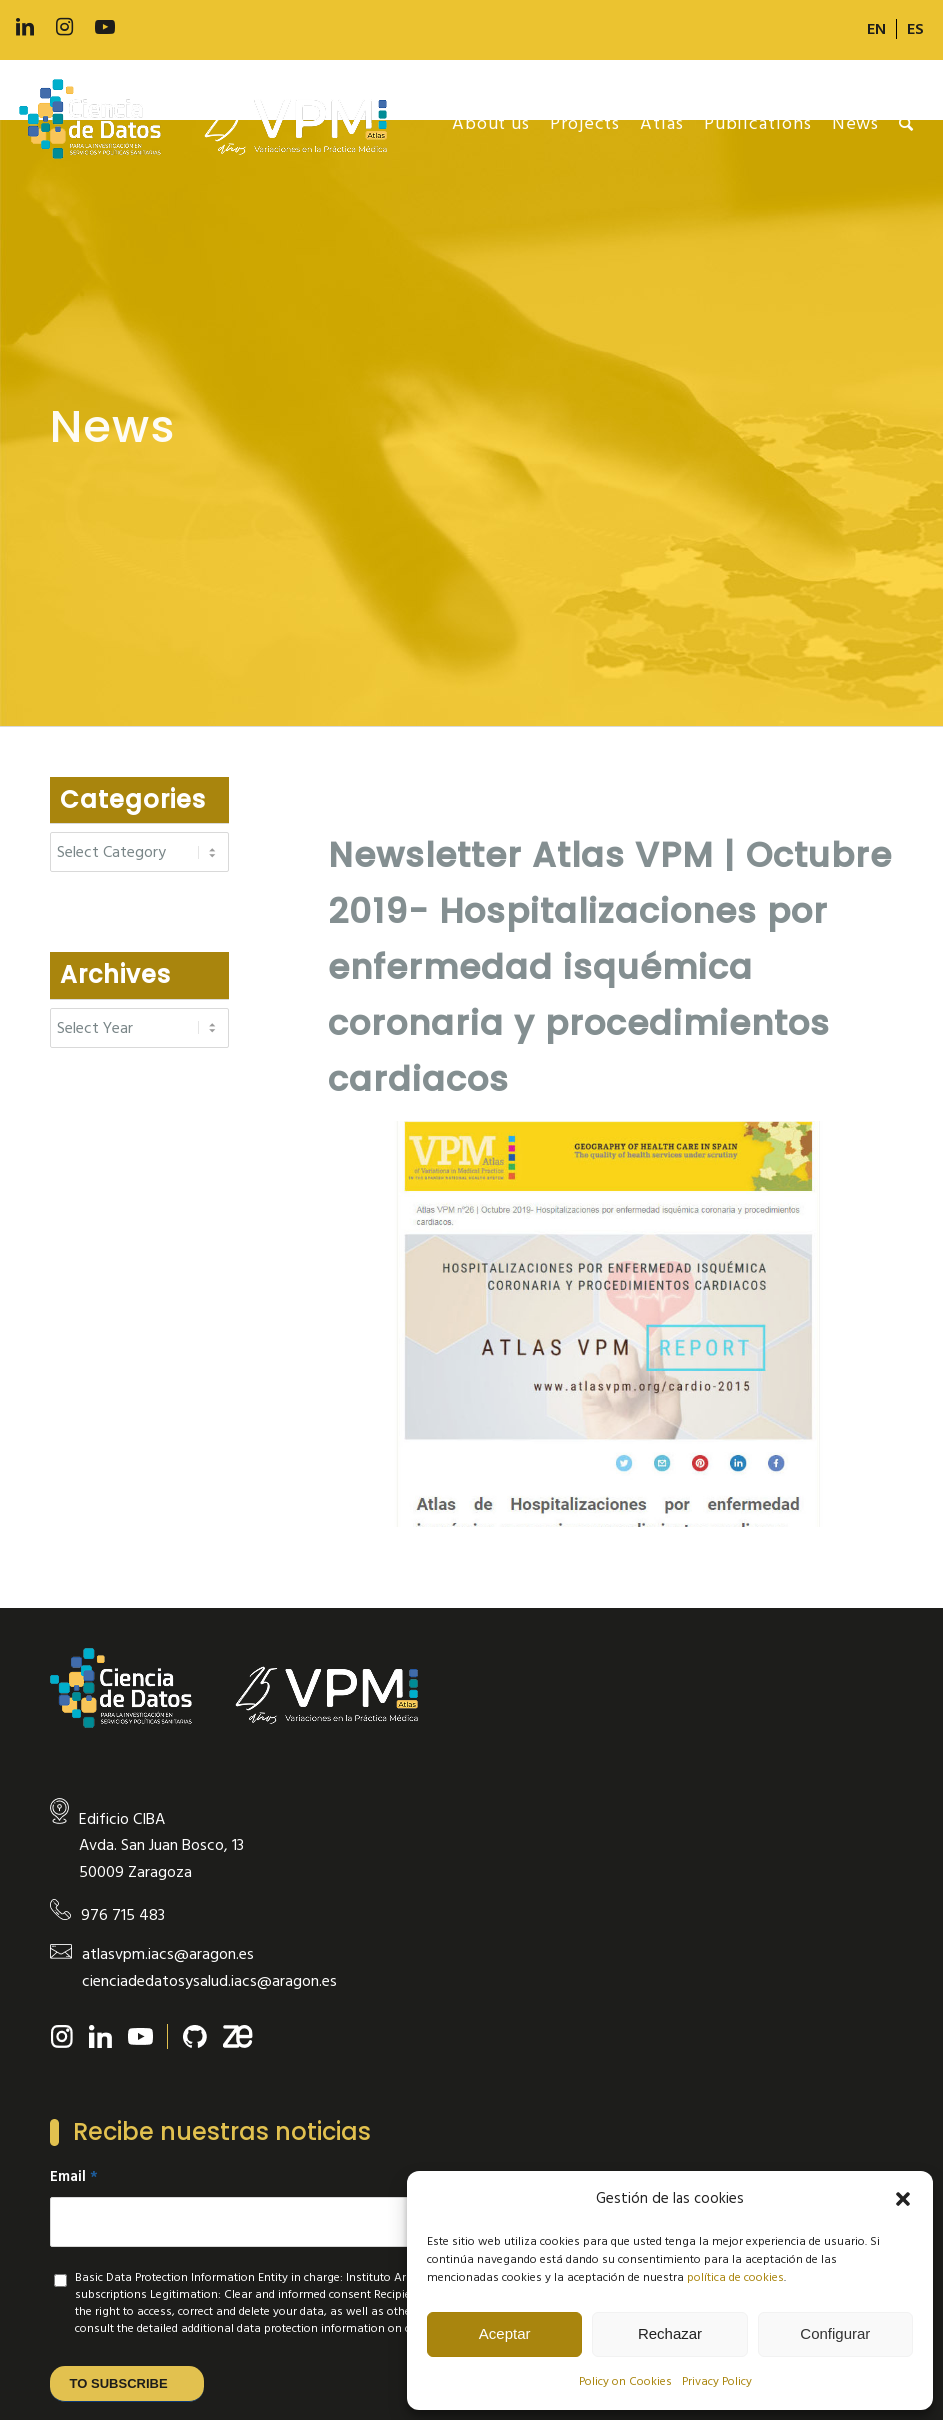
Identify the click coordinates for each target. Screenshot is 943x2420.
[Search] (906, 124)
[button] (903, 2199)
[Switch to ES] (915, 29)
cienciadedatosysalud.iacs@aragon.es (209, 1981)
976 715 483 (123, 1915)
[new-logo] (213, 124)
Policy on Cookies (625, 2381)
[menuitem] (877, 29)
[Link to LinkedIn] (25, 27)
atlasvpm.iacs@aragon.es (168, 1954)
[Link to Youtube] (105, 27)
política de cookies (735, 2277)
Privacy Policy (717, 2381)
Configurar (835, 2333)
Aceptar (505, 2333)
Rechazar (670, 2333)
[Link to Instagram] (65, 27)
